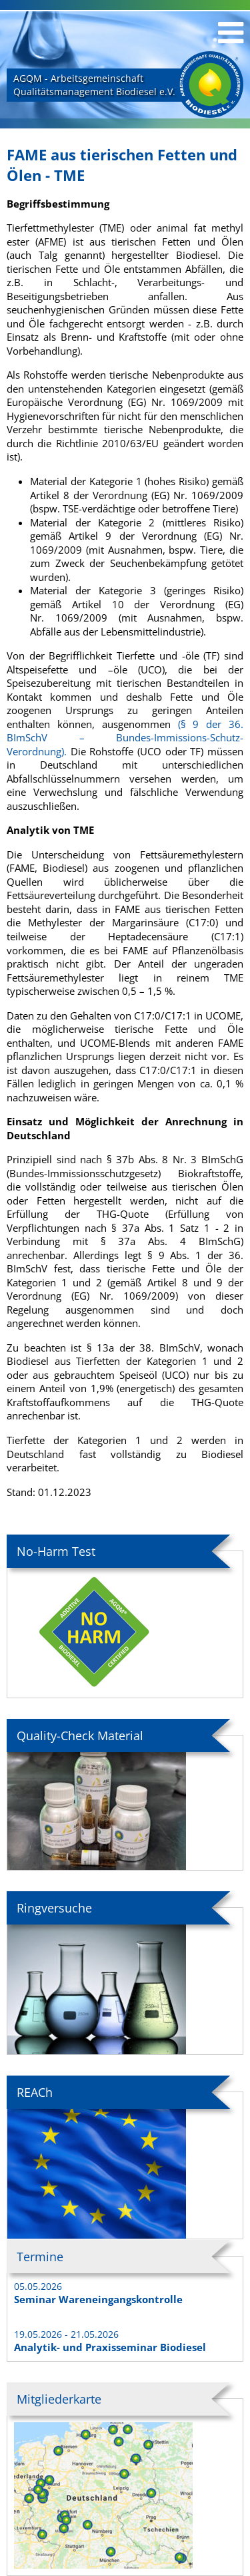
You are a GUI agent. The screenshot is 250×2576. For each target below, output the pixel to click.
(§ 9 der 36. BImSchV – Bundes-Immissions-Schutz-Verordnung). (125, 737)
